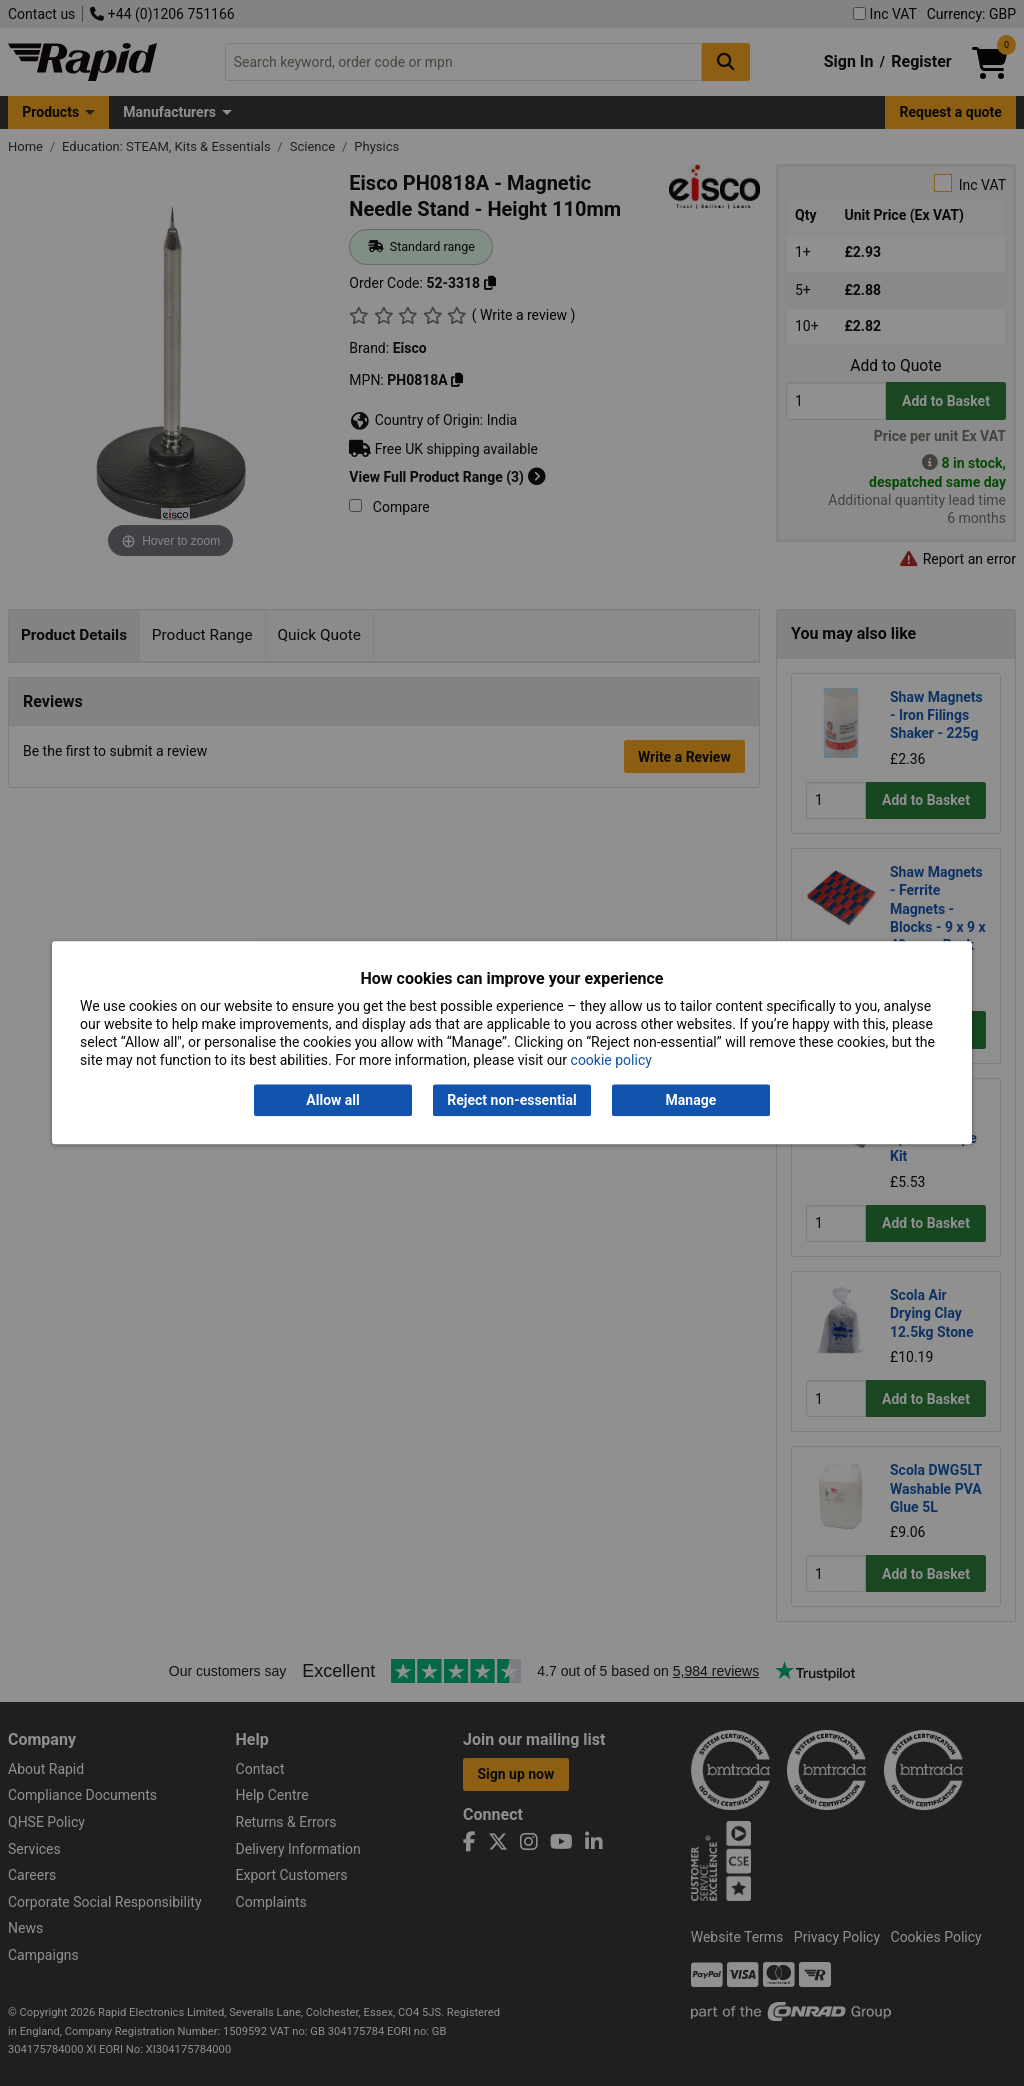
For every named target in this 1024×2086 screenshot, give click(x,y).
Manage (691, 1100)
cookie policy (611, 1061)
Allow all (332, 1100)
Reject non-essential (511, 1100)
